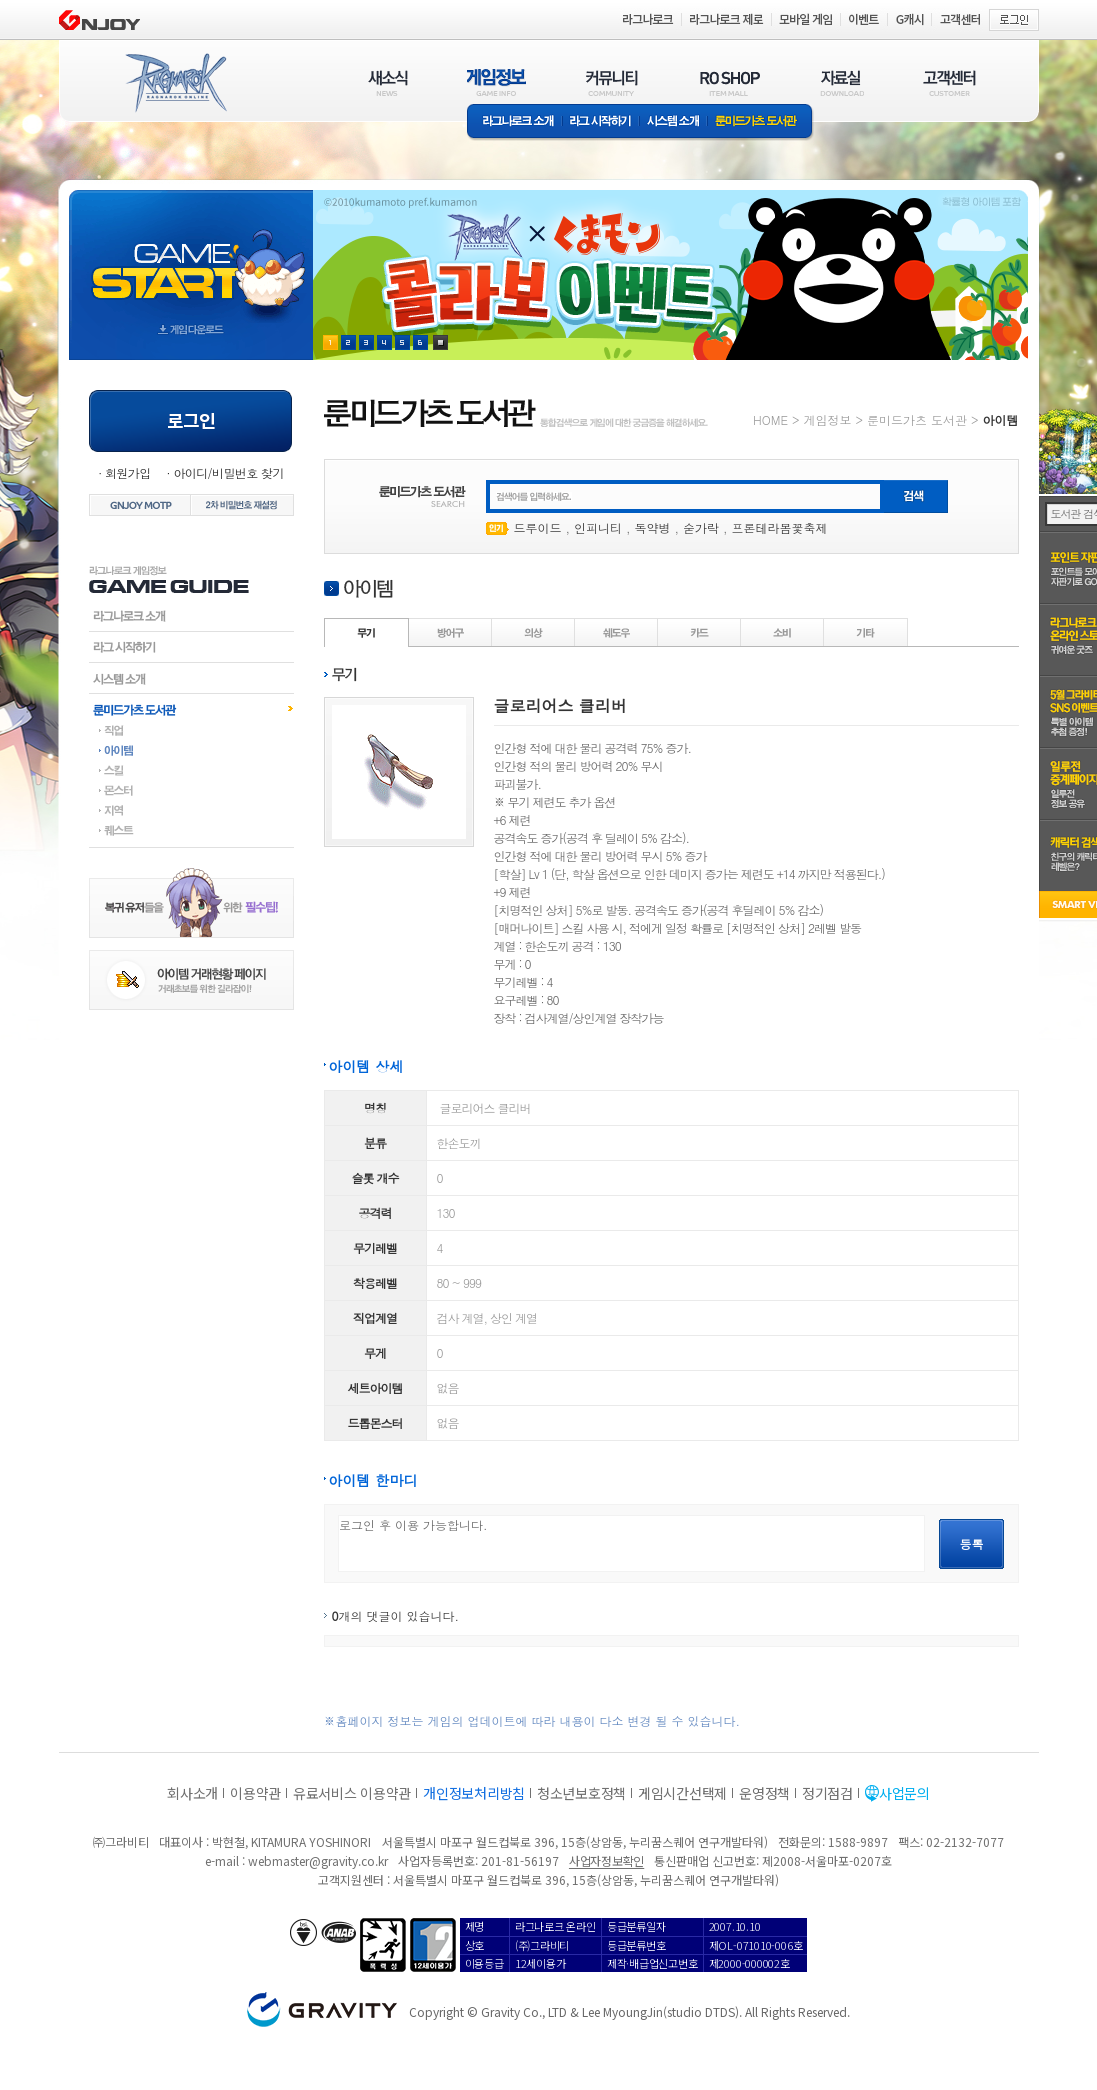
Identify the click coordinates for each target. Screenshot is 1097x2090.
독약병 (653, 527)
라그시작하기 (191, 647)
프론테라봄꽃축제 (780, 527)
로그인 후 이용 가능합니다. (631, 1543)
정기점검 (827, 1793)
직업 (191, 730)
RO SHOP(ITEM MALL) (730, 82)
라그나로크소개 (514, 122)
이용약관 (255, 1793)
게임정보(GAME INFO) (496, 82)
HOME (770, 419)
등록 (972, 1543)
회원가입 (128, 472)
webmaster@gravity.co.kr (318, 1860)
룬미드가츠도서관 (191, 709)
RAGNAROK (175, 83)
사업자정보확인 (606, 1860)
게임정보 (827, 419)
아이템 (191, 750)
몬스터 (191, 790)
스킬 (191, 770)
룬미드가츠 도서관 (760, 122)
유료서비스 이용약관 (352, 1793)
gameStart (191, 256)
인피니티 (598, 527)
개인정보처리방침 (474, 1793)
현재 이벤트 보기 (440, 342)
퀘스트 (191, 830)
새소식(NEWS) (388, 82)
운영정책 (764, 1793)
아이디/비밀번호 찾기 (228, 472)
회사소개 (192, 1793)
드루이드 (538, 527)
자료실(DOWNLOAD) (841, 82)
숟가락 (701, 527)
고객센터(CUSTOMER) (949, 82)
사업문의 (904, 1793)
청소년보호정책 (581, 1793)
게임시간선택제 (682, 1793)
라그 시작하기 (600, 122)
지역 (191, 810)
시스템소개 (673, 122)
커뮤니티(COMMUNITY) (612, 82)
